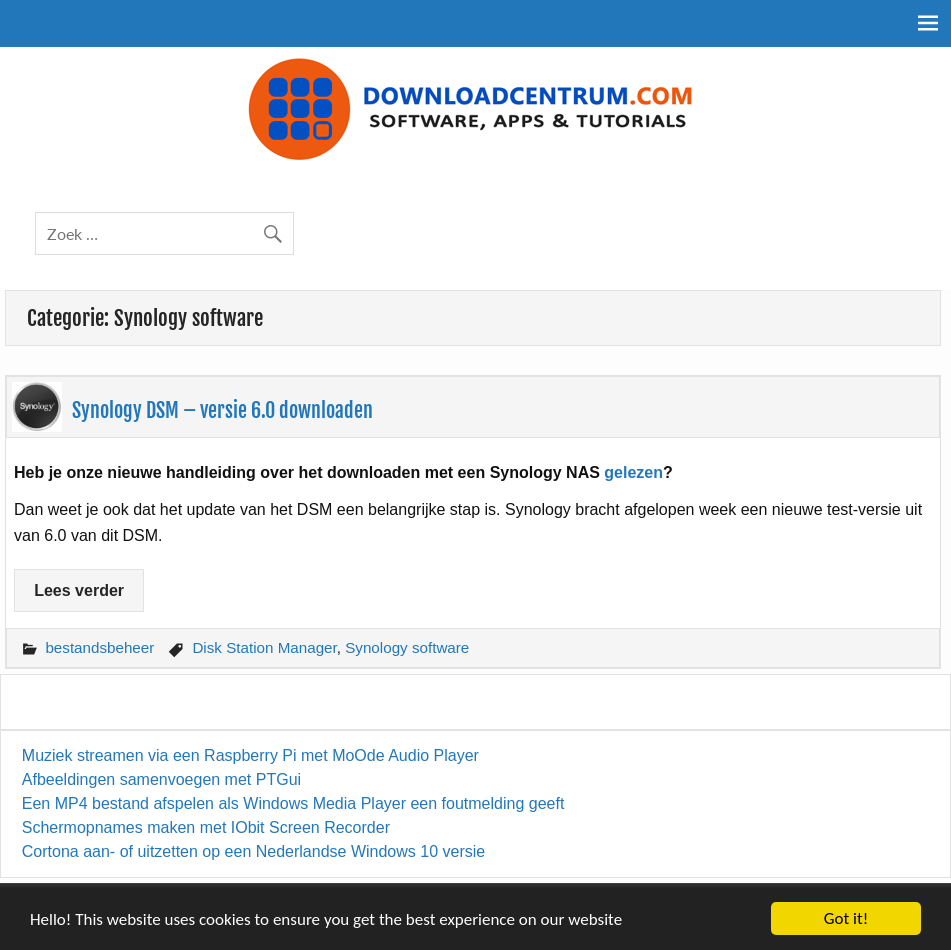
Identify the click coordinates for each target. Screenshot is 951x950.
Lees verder (79, 590)
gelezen (633, 472)
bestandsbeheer (99, 647)
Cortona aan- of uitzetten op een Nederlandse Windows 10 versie (253, 851)
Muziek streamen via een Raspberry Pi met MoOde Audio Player (250, 755)
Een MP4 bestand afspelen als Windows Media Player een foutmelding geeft (293, 803)
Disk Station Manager (264, 647)
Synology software (407, 647)
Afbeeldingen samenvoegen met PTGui (161, 779)
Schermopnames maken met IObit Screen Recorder (206, 827)
